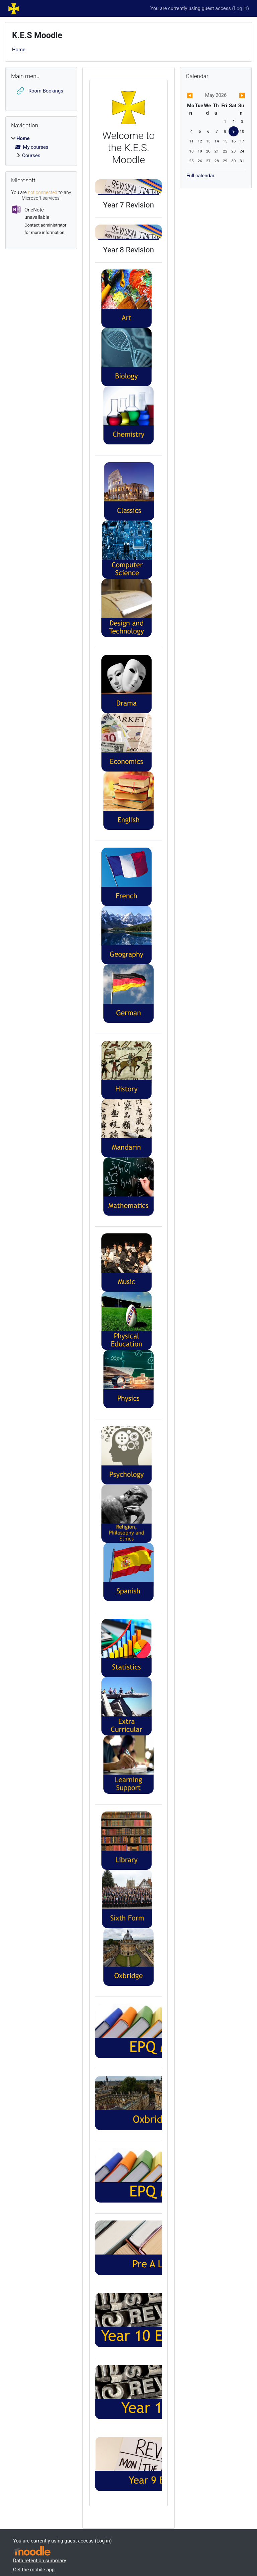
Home (18, 50)
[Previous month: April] (195, 95)
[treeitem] (41, 147)
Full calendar (200, 176)
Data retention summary (39, 2561)
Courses (31, 155)
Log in (240, 8)
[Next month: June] (236, 95)
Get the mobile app (34, 2570)
